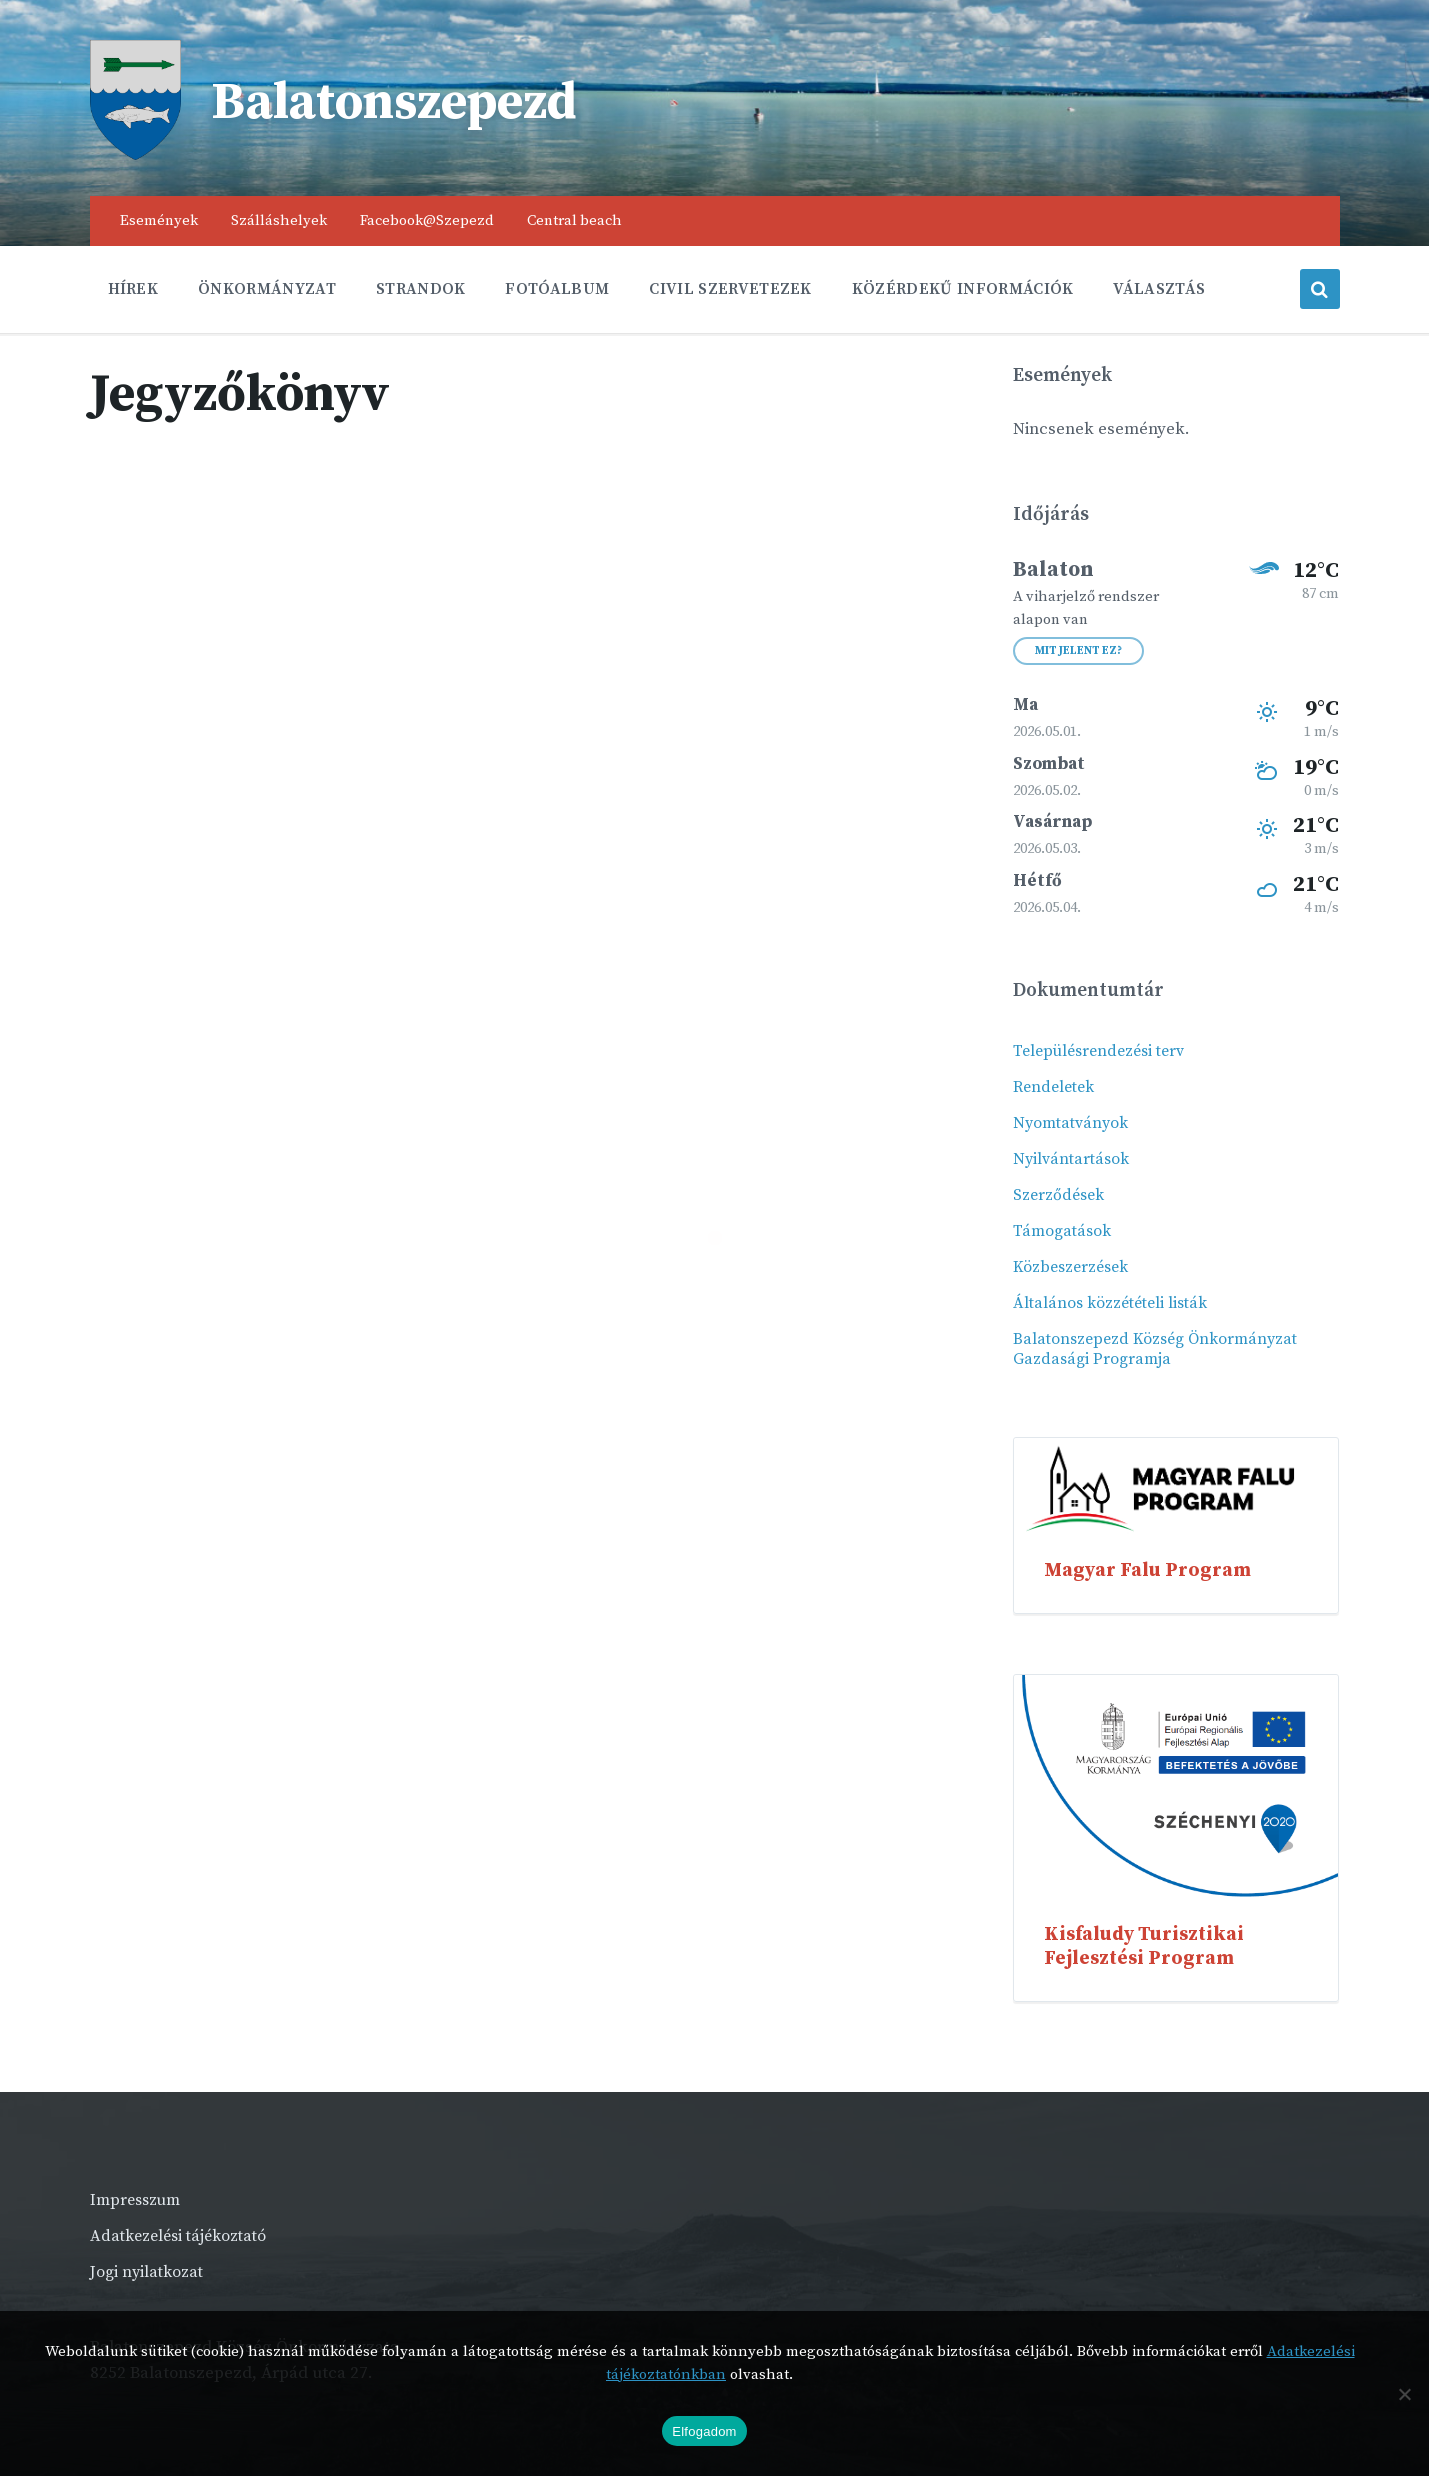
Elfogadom (704, 2431)
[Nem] (1404, 2394)
